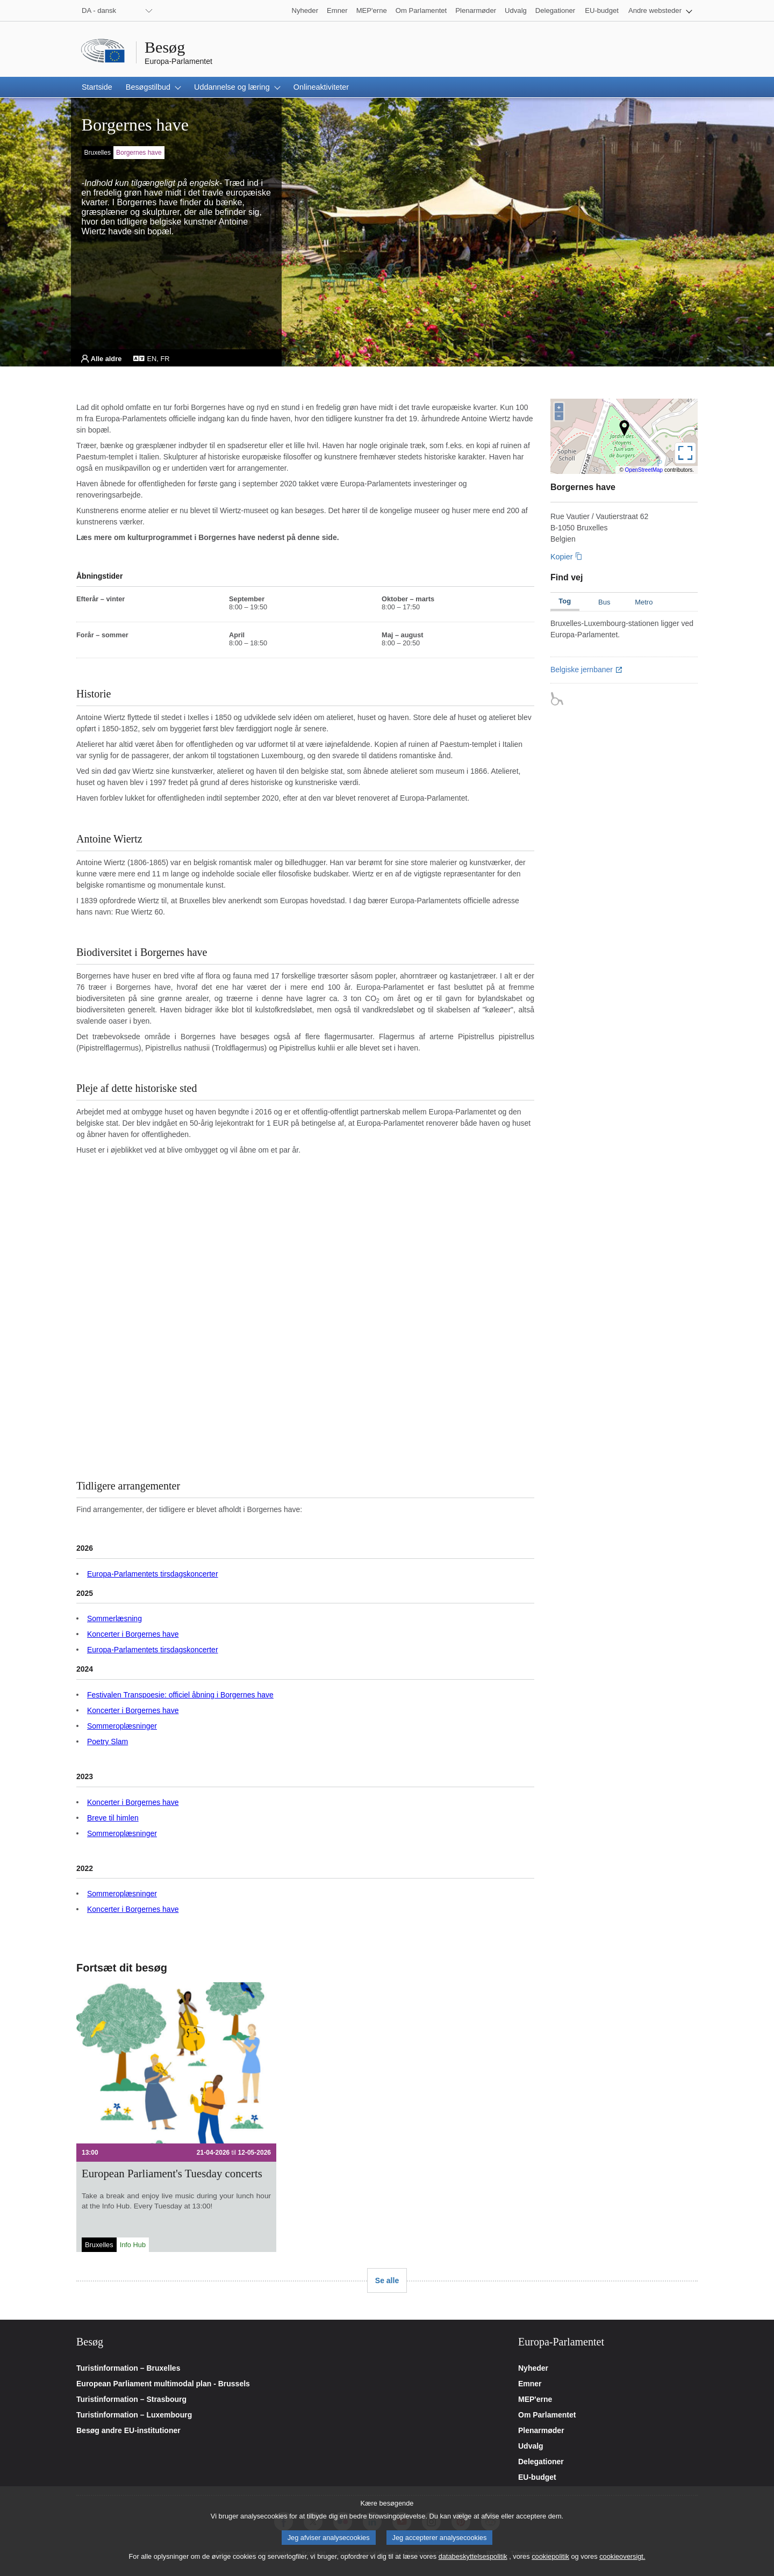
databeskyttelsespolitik (473, 2556)
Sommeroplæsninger (122, 1726)
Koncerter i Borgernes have (132, 1634)
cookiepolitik (550, 2556)
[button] (660, 10)
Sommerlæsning (114, 1618)
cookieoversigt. (622, 2556)
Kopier (561, 556)
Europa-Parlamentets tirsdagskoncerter (152, 1574)
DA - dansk (99, 10)
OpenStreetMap (644, 470)
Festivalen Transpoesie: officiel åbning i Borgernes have (180, 1694)
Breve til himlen (113, 1818)
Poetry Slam (107, 1741)
